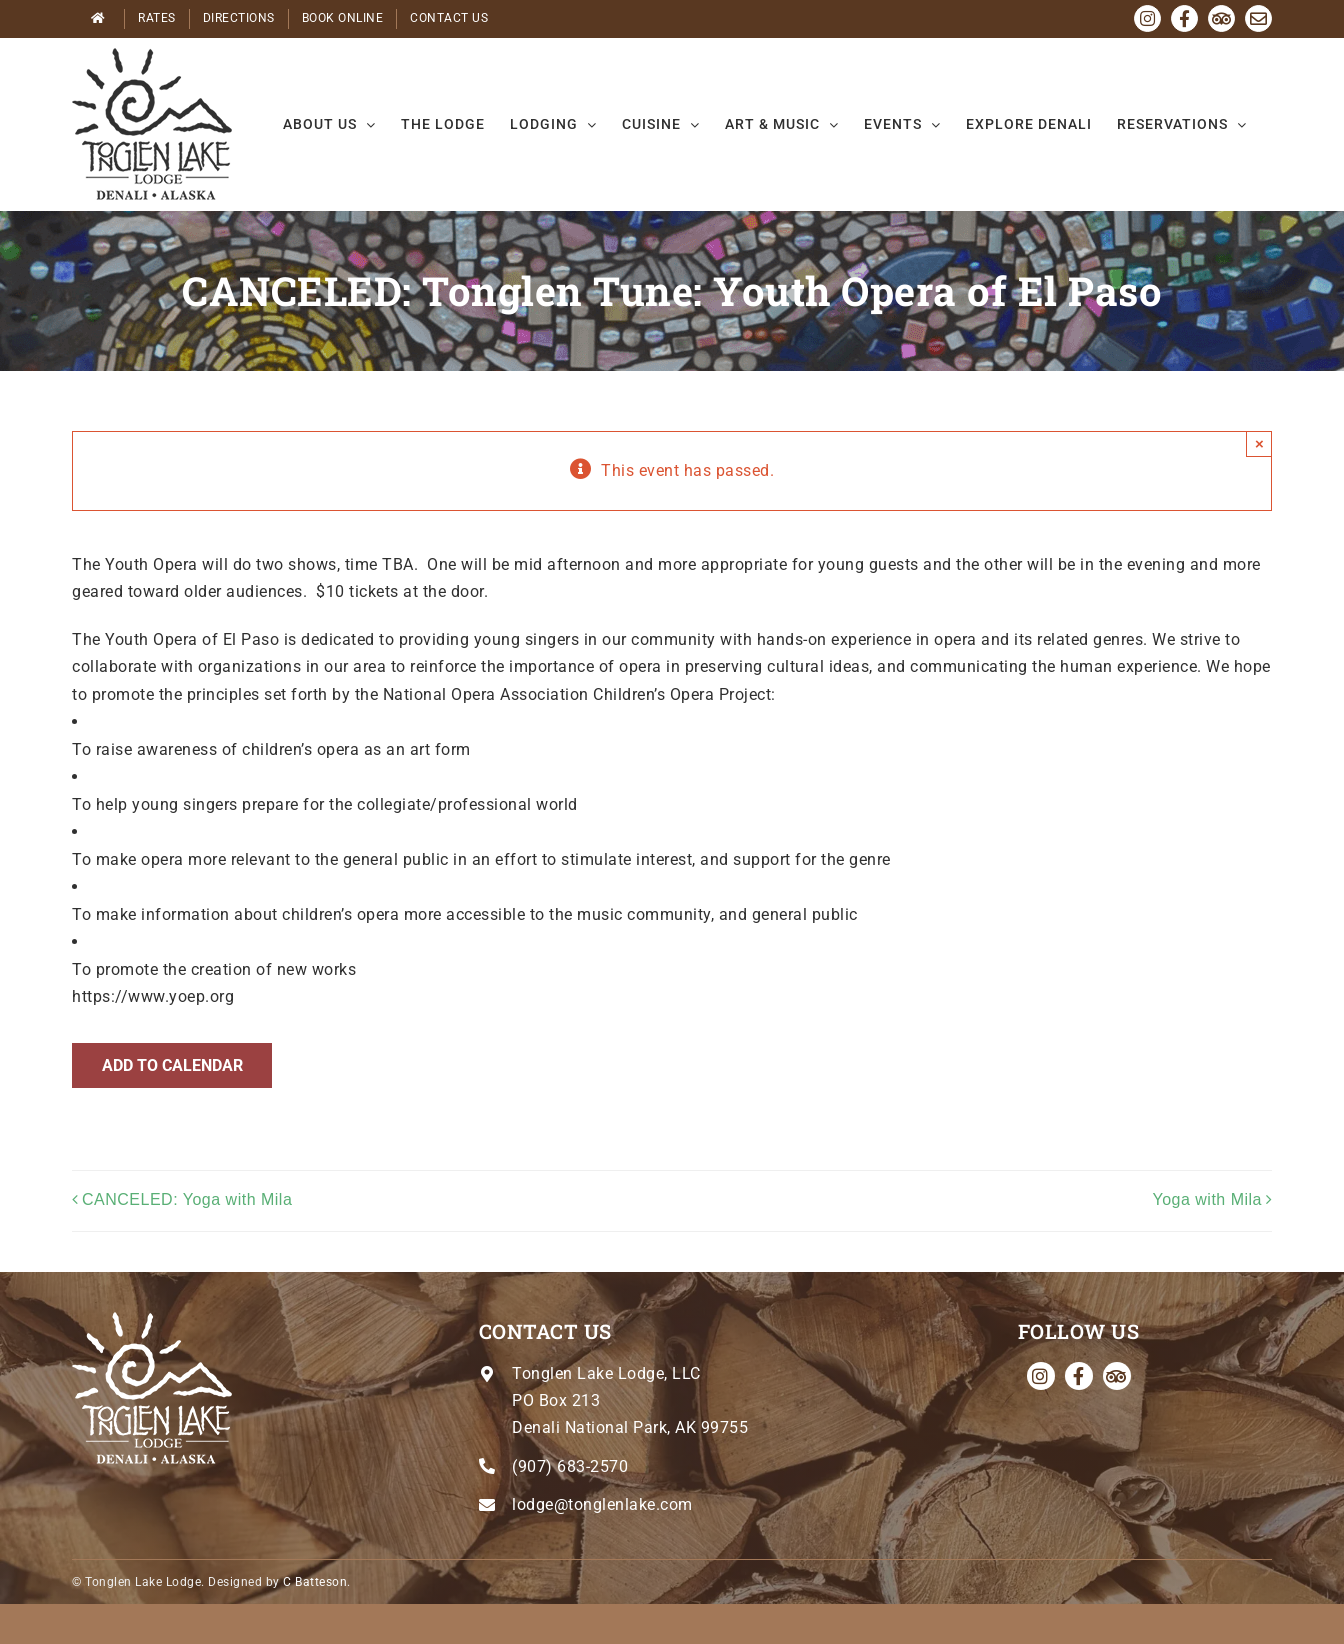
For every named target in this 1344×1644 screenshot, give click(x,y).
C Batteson (315, 1582)
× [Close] (1259, 443)
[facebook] (1079, 1376)
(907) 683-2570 (570, 1466)
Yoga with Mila (1207, 1199)
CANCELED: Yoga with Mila (187, 1199)
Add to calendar (172, 1065)
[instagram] (1041, 1376)
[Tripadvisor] (1117, 1376)
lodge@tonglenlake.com (602, 1504)
